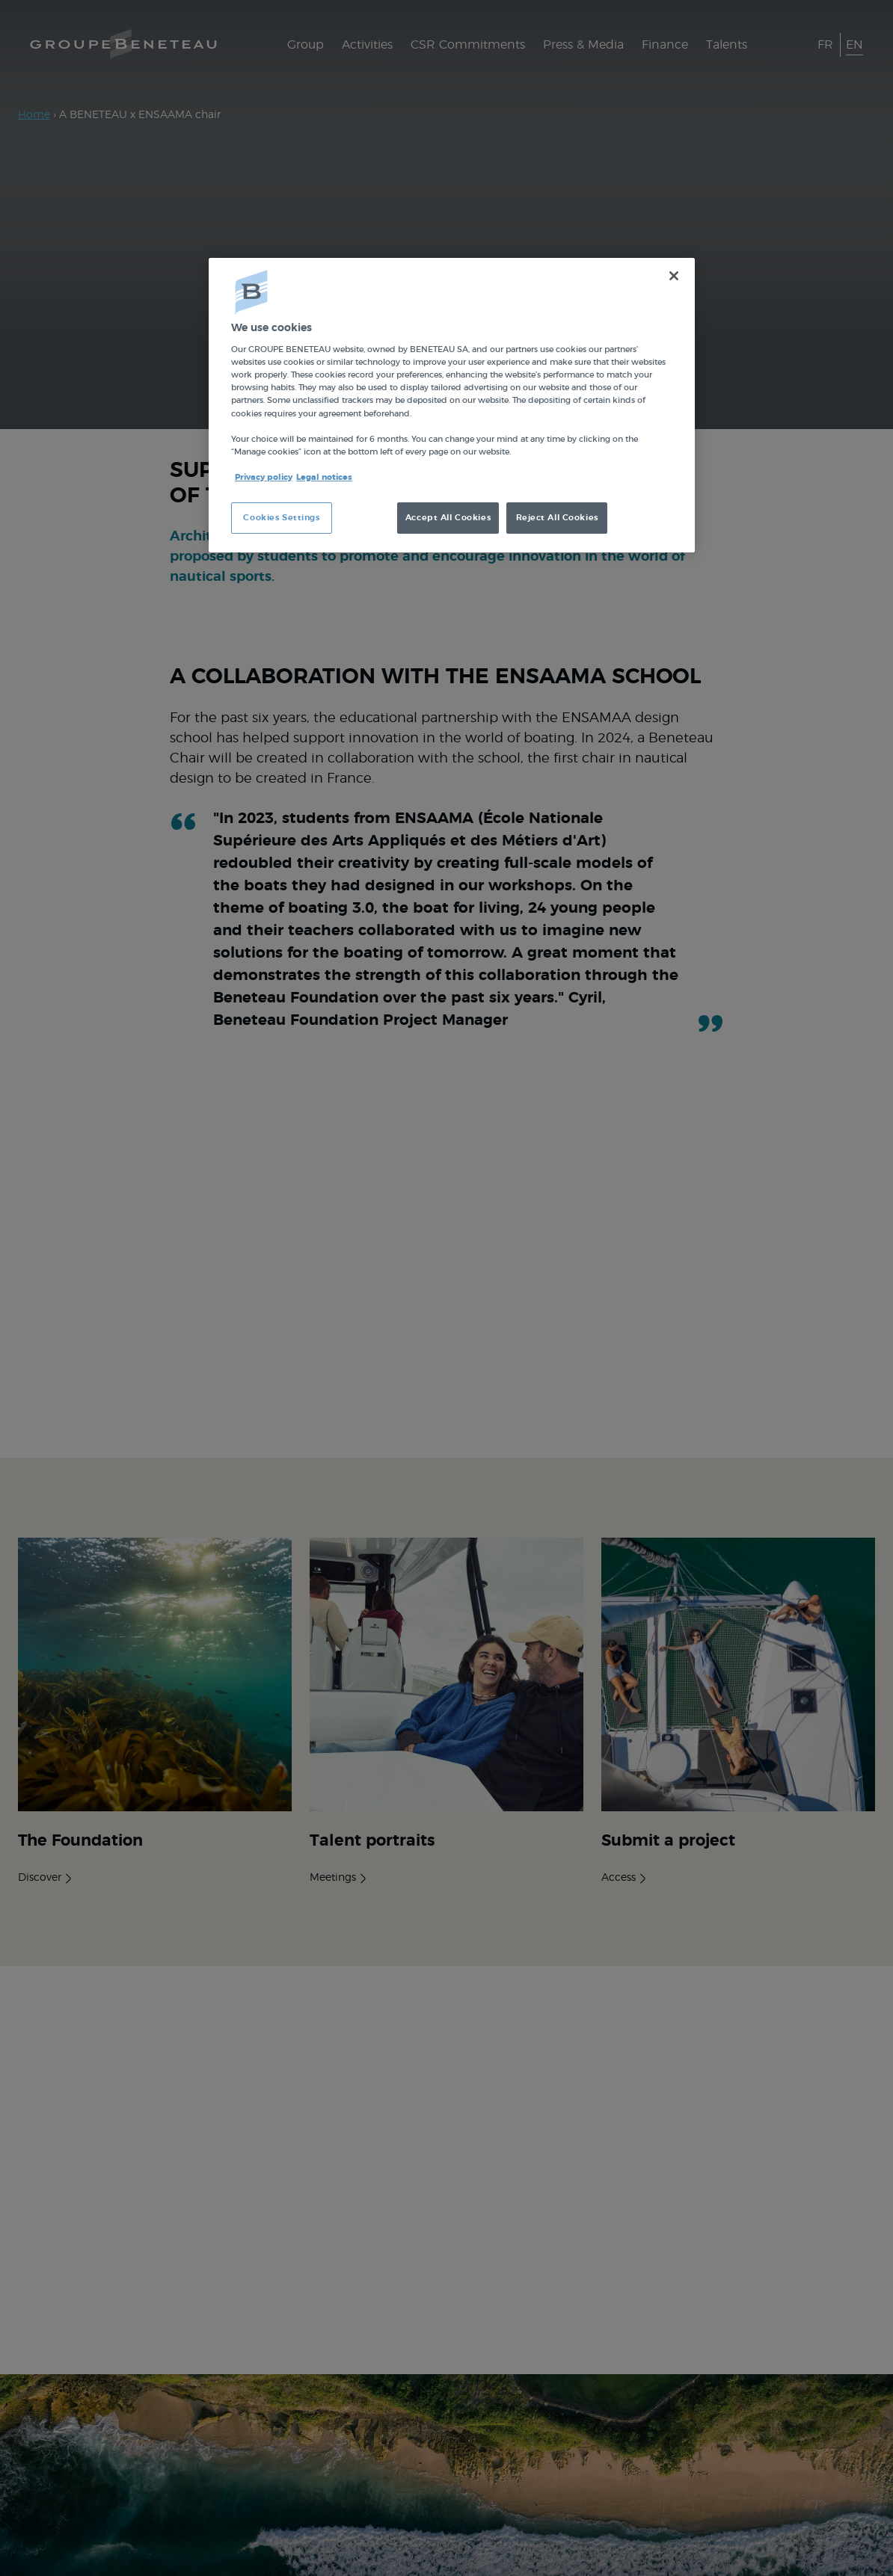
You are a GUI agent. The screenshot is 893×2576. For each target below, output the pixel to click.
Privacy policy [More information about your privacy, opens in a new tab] (263, 477)
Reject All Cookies (557, 518)
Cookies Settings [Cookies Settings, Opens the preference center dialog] (281, 518)
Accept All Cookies (448, 518)
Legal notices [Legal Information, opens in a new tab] (324, 477)
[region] (452, 405)
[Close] (673, 275)
